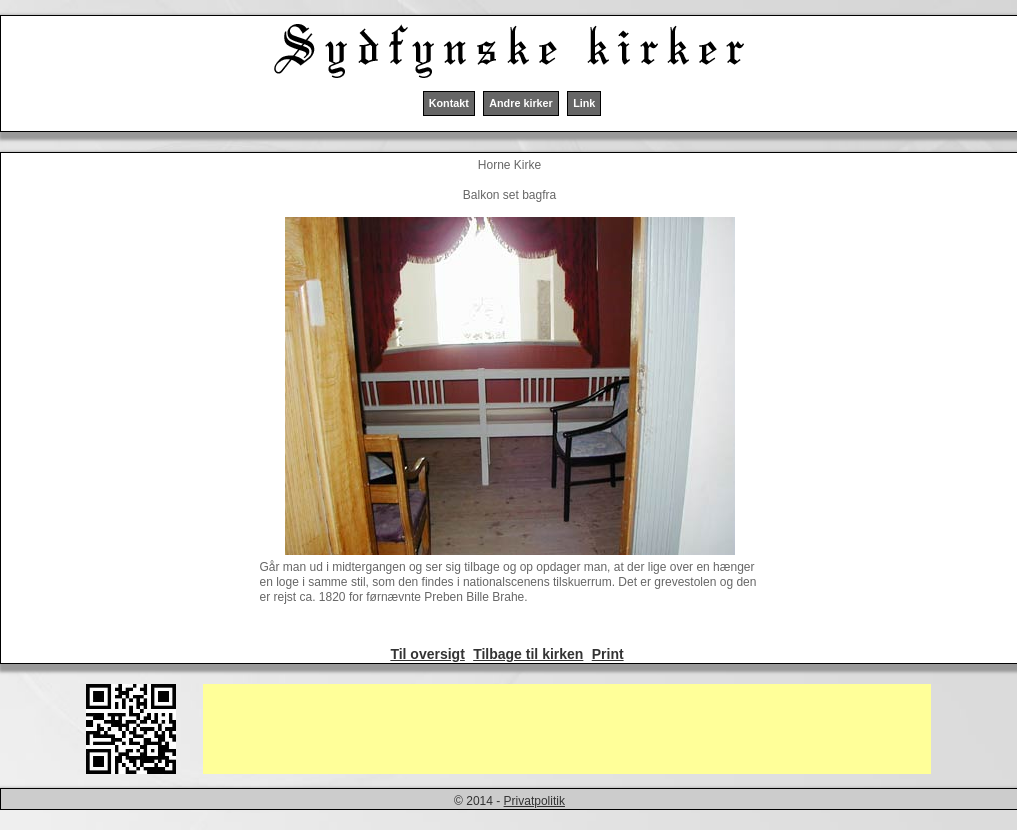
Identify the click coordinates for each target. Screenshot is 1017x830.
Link (584, 103)
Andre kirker (521, 103)
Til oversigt (427, 654)
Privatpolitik (534, 801)
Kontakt (449, 103)
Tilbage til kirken (528, 654)
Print (608, 654)
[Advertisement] (567, 729)
